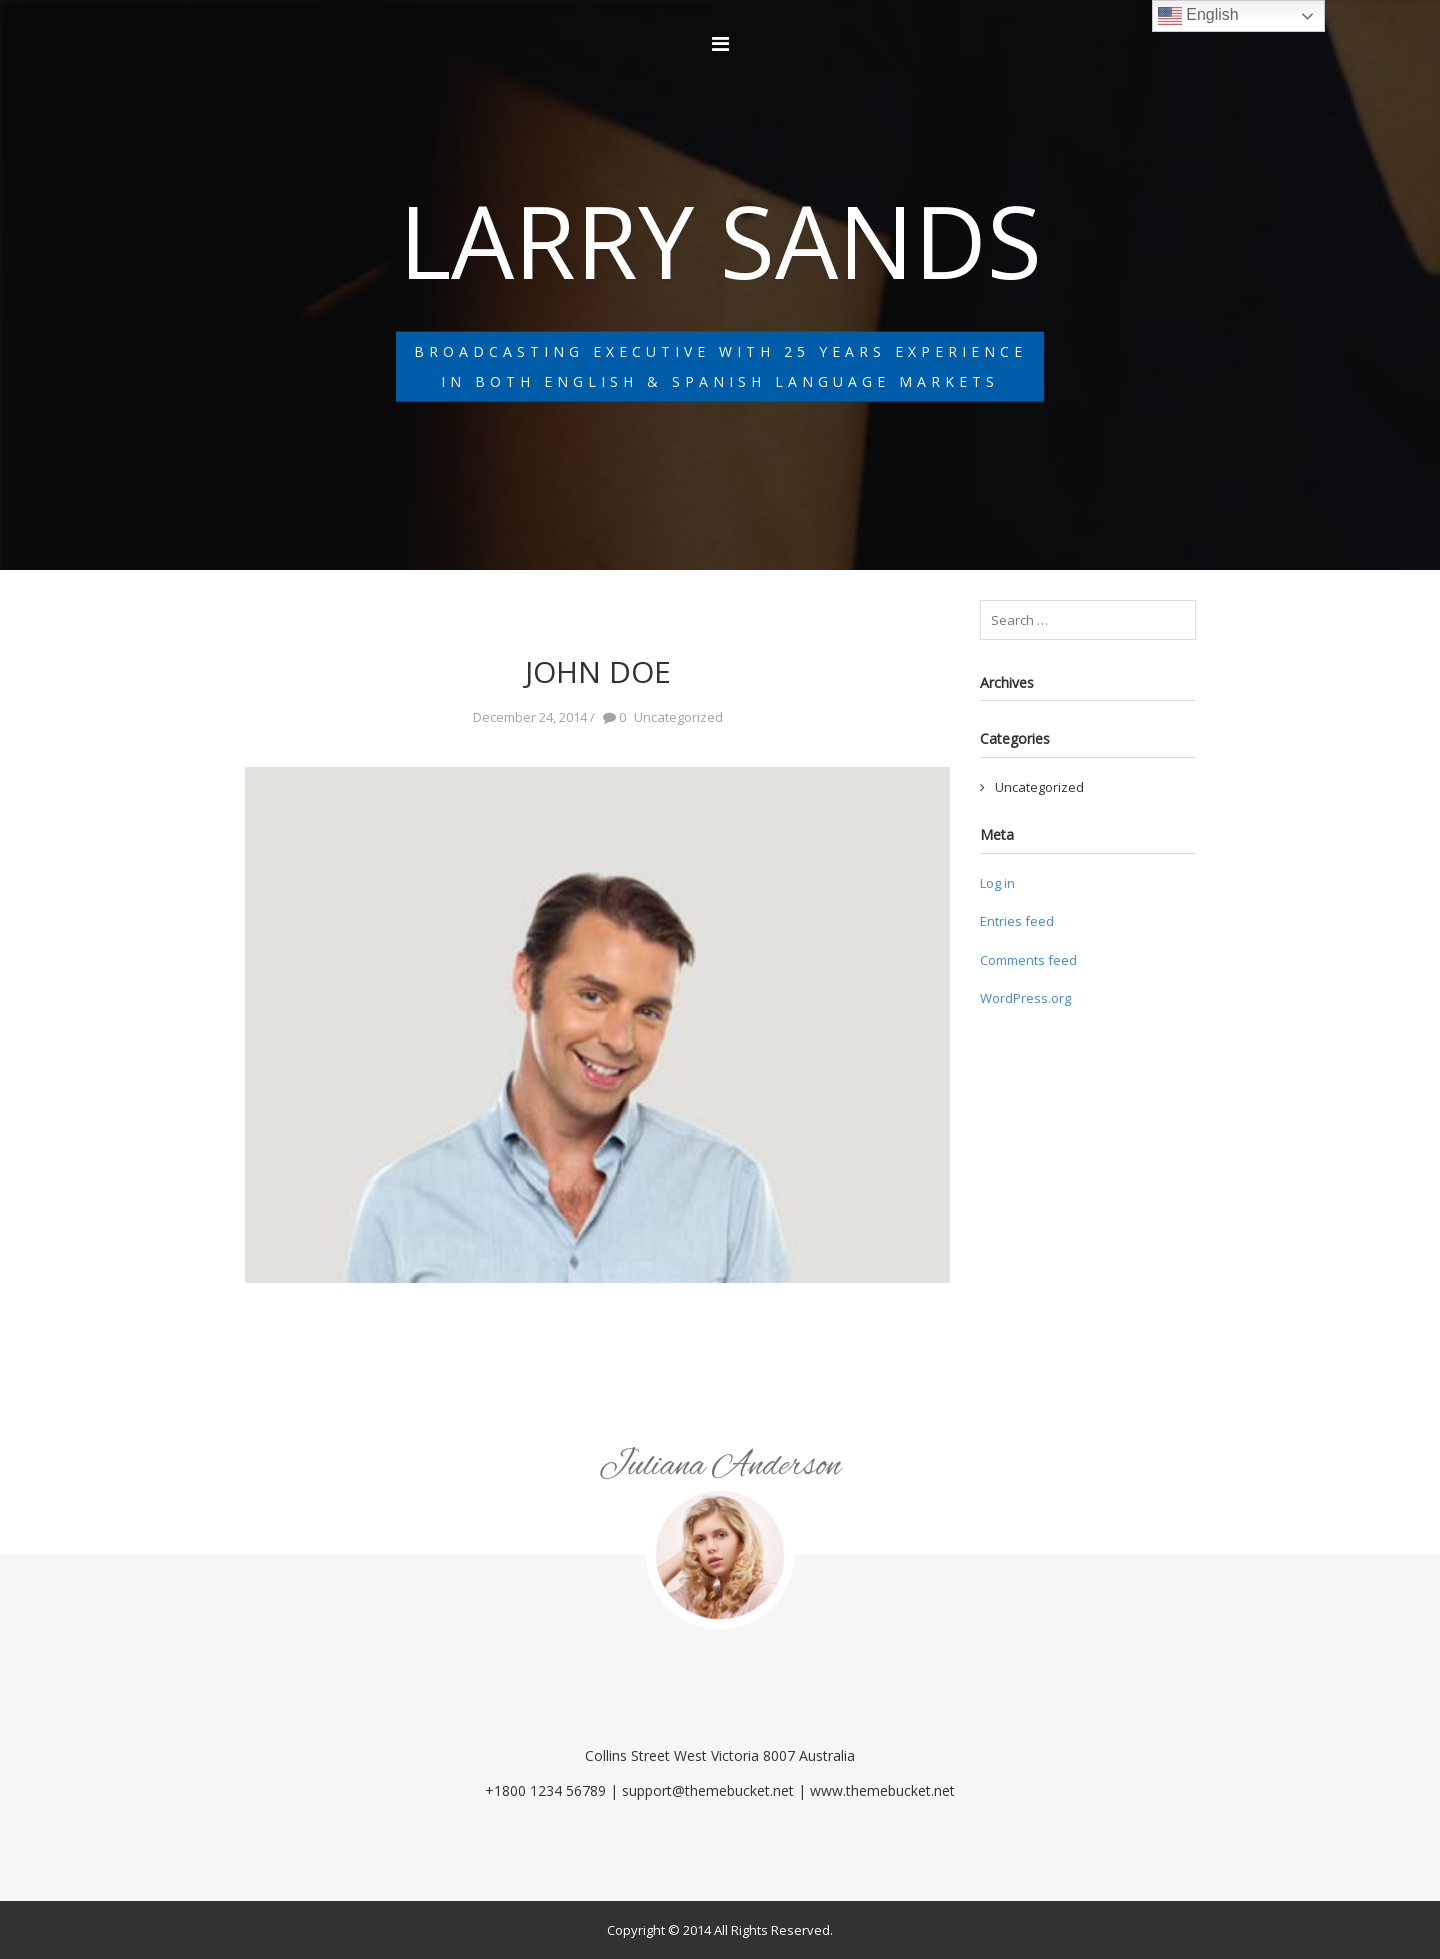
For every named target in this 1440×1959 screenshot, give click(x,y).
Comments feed (1028, 960)
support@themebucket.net (708, 1790)
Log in (997, 883)
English (1198, 16)
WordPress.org (1025, 998)
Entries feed (1017, 921)
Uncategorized (1039, 787)
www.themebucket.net (882, 1790)
